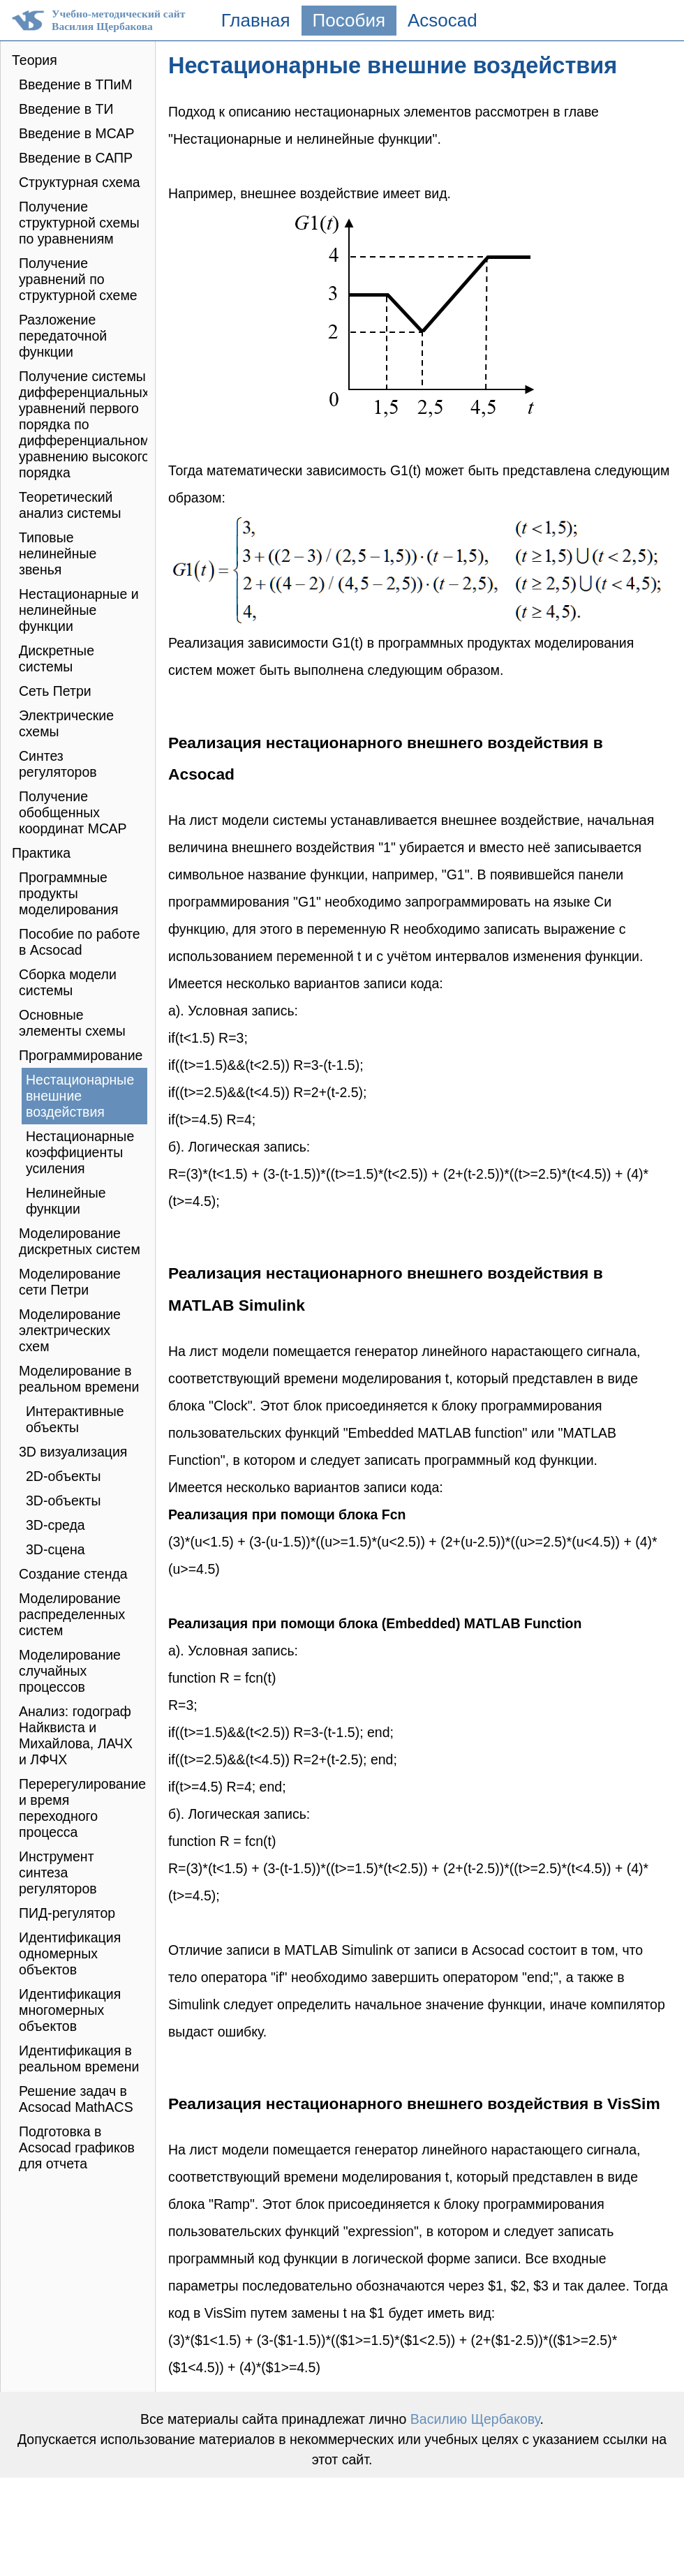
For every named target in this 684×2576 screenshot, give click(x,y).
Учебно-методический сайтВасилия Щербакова (118, 20)
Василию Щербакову (475, 2419)
